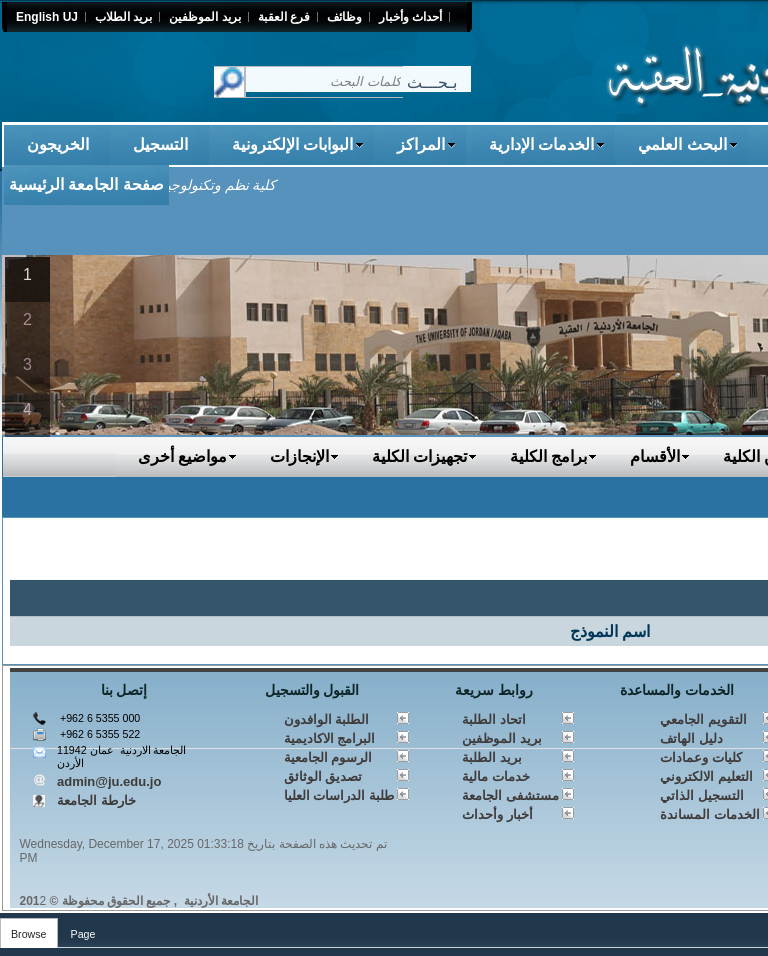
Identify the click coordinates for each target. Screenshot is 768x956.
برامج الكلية (553, 456)
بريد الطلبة (492, 757)
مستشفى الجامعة (510, 795)
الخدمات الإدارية (547, 144)
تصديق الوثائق (323, 776)
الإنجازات (304, 456)
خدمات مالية (496, 776)
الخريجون (58, 144)
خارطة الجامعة (96, 800)
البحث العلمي (687, 144)
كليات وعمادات (701, 757)
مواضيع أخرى (187, 456)
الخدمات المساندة (710, 814)
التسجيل (160, 144)
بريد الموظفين (502, 738)
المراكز (426, 144)
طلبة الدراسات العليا (339, 795)
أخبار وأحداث (497, 814)
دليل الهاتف (691, 738)
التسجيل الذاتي (702, 795)
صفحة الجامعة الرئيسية (86, 184)
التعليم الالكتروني (706, 776)
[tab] (29, 929)
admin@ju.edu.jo (109, 781)
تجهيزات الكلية (424, 456)
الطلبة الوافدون (327, 719)
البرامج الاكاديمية (330, 738)
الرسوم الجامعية (328, 757)
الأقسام (660, 456)
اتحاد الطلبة (494, 719)
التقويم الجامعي (703, 719)
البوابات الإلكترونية (298, 144)
